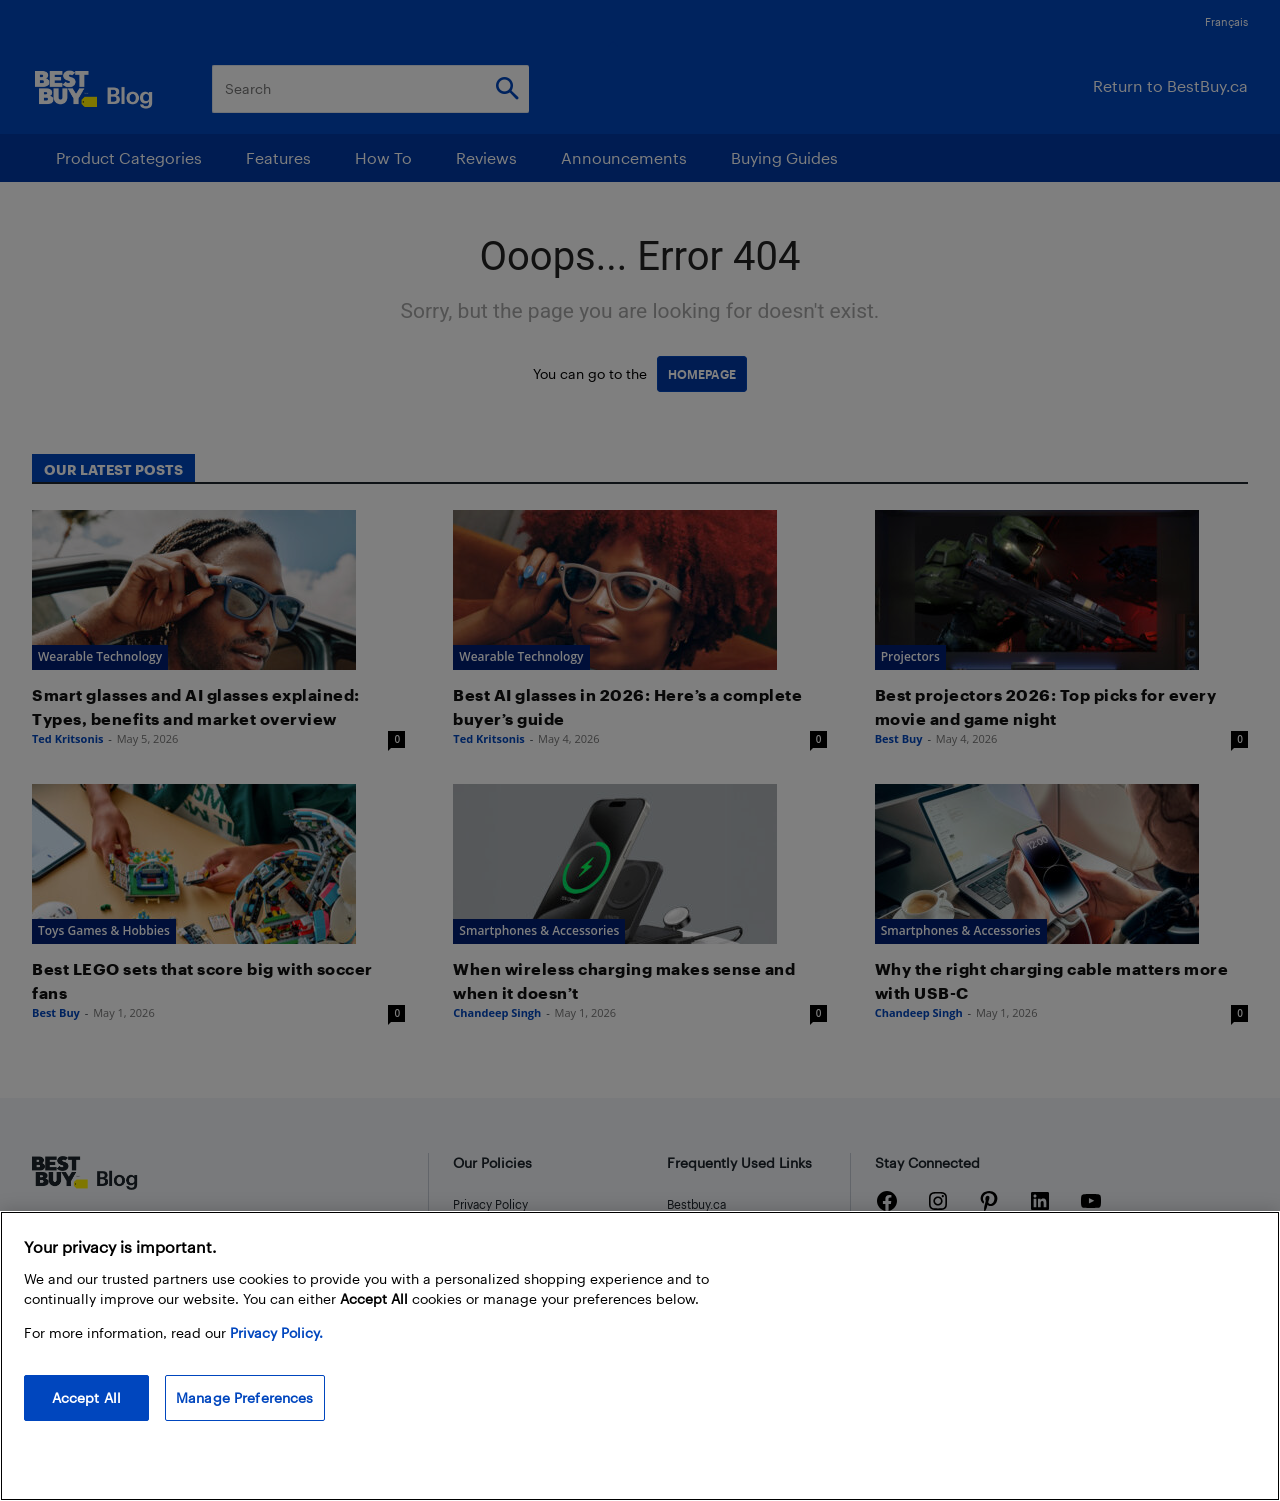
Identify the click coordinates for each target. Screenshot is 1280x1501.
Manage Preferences (245, 1397)
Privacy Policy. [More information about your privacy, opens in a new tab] (276, 1332)
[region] (640, 1356)
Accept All (86, 1397)
